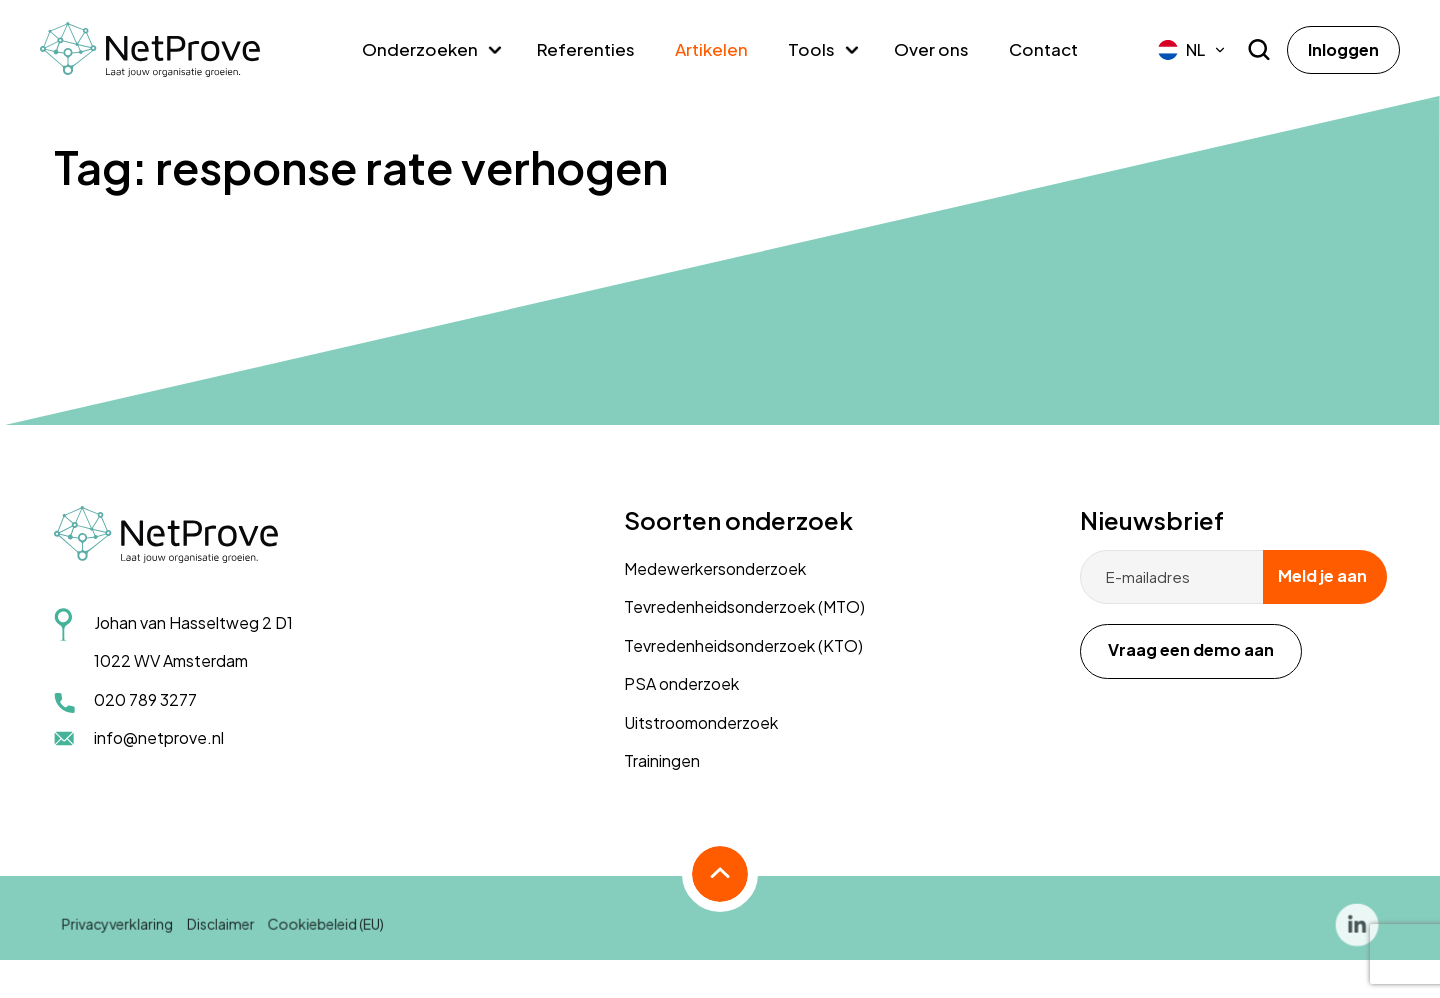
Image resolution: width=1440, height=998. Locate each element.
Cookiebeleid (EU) (326, 935)
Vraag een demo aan (1191, 649)
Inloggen (1343, 49)
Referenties (586, 49)
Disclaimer (222, 935)
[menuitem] (1192, 50)
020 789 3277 (145, 699)
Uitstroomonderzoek (701, 722)
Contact (1043, 49)
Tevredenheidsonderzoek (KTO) (743, 645)
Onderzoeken (420, 49)
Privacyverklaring (120, 935)
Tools (811, 49)
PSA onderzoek (681, 683)
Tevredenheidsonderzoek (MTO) (744, 606)
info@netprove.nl (159, 737)
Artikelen (711, 49)
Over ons (931, 49)
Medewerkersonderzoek (715, 568)
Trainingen (662, 760)
